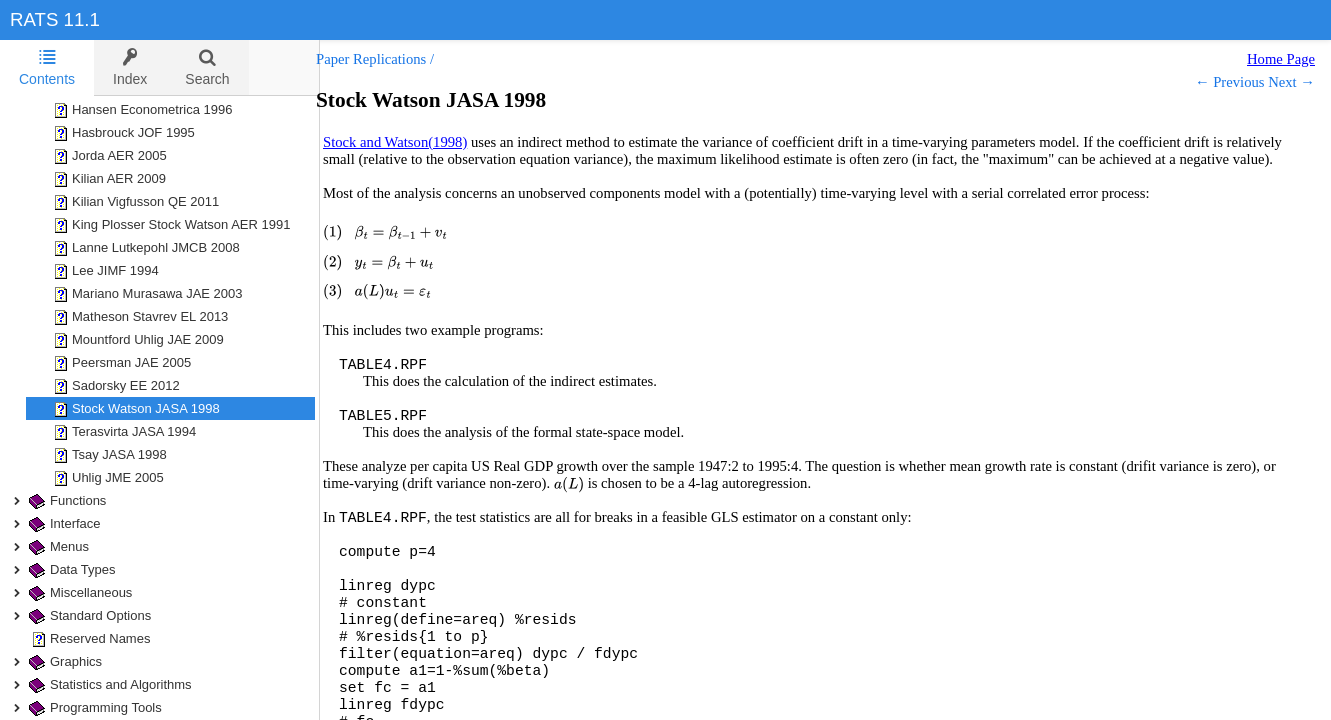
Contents (47, 67)
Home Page (1281, 59)
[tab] (47, 68)
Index (130, 67)
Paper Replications (391, 59)
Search (207, 67)
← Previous (1230, 82)
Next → (1291, 82)
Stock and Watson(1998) (415, 142)
